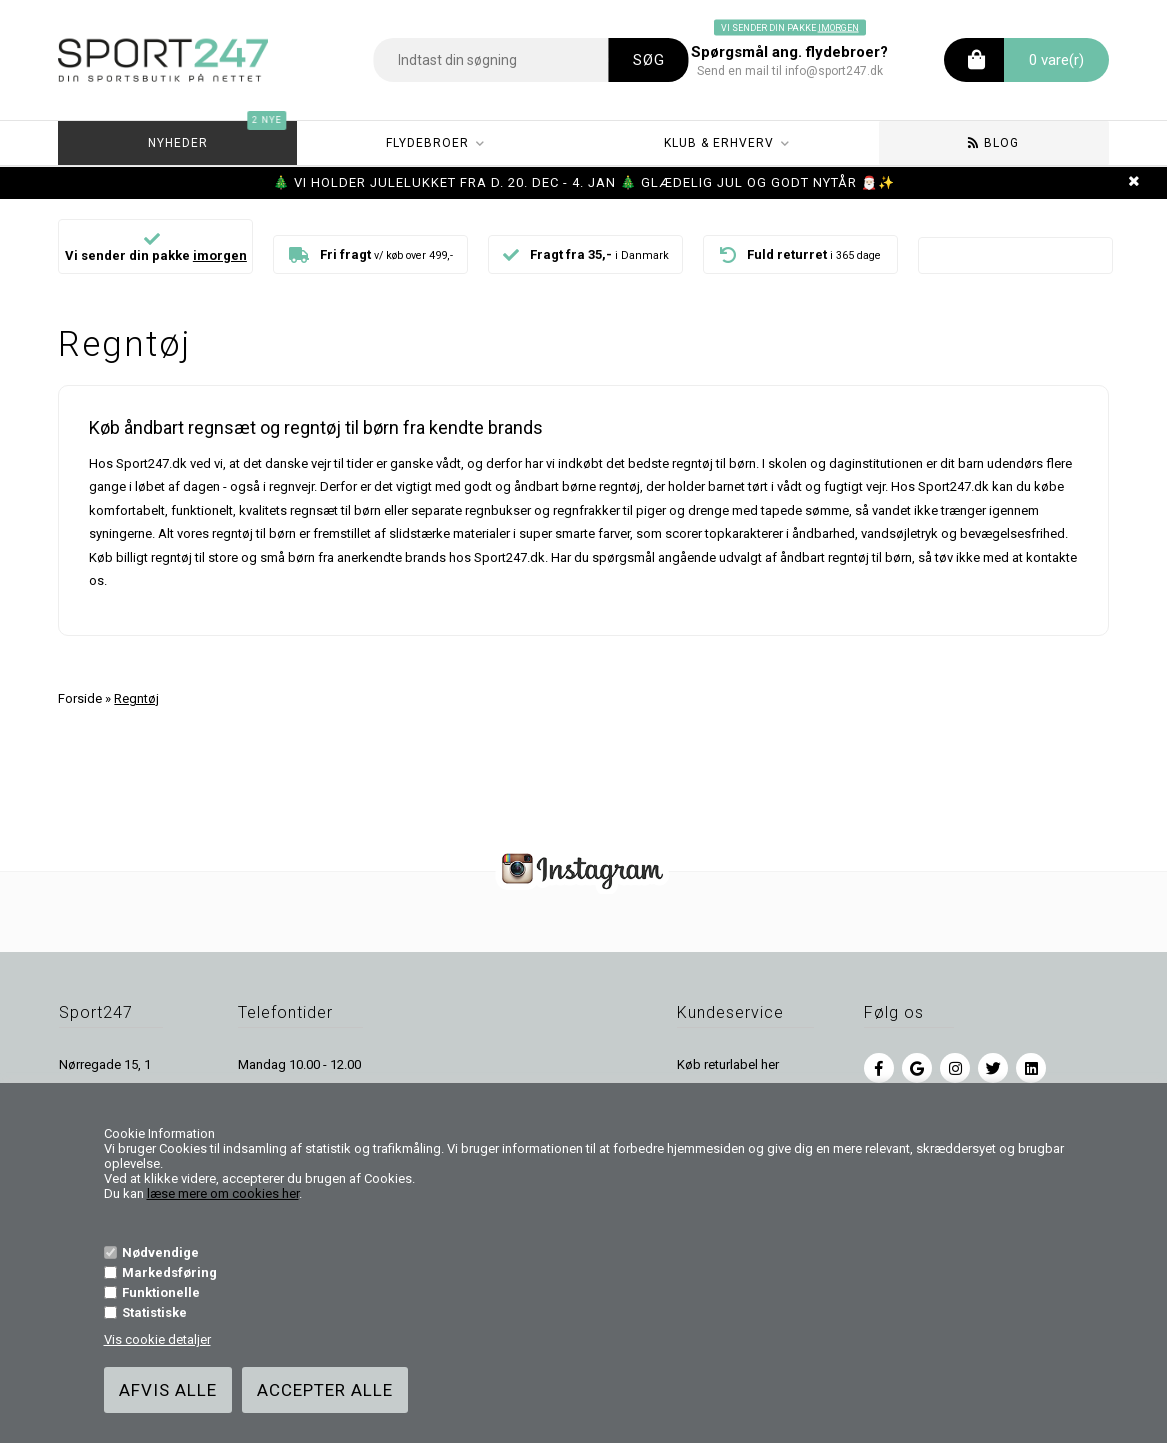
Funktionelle (161, 1292)
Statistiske (154, 1312)
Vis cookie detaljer (157, 1339)
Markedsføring (169, 1272)
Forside (80, 698)
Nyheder (217, 135)
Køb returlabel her (728, 1064)
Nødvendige (160, 1252)
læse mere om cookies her (223, 1193)
